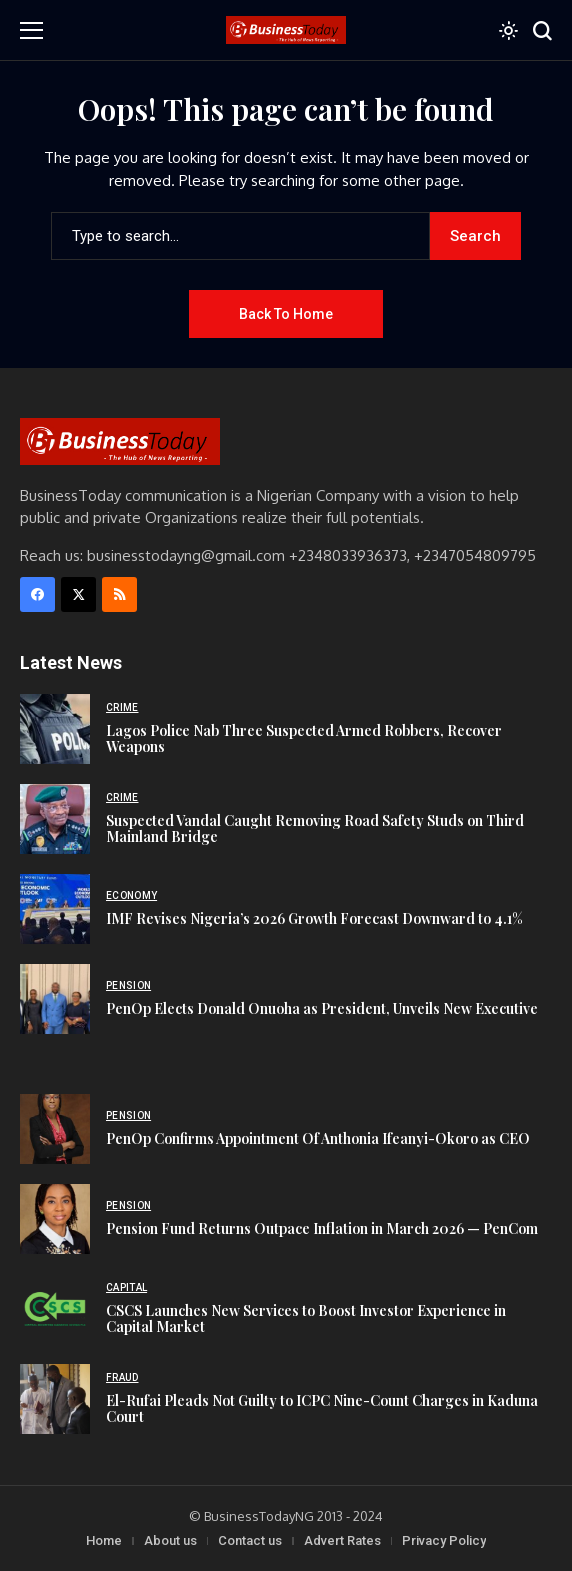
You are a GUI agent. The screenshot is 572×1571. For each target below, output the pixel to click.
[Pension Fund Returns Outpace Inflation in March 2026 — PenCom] (55, 1219)
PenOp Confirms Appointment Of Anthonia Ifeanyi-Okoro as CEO (318, 1138)
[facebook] (37, 594)
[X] (78, 594)
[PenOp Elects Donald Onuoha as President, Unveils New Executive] (55, 999)
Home (104, 1540)
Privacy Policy (444, 1540)
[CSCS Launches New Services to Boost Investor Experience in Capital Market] (55, 1309)
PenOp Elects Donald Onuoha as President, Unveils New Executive (322, 1008)
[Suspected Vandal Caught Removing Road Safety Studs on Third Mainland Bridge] (55, 819)
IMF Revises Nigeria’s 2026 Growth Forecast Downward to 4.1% (314, 918)
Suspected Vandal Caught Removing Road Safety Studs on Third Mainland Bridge (315, 829)
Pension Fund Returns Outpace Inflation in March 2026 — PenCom (322, 1228)
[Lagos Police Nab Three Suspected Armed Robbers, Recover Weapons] (55, 729)
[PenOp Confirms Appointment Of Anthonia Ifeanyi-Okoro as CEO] (55, 1129)
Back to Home (286, 314)
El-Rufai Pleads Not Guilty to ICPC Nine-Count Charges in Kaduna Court (322, 1409)
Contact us (250, 1540)
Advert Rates (342, 1540)
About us (170, 1540)
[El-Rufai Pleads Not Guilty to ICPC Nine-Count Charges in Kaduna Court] (55, 1399)
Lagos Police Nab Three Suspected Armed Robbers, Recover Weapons (304, 739)
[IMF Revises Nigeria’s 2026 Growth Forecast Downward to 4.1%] (55, 909)
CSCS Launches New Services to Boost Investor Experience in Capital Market (306, 1319)
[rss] (119, 594)
